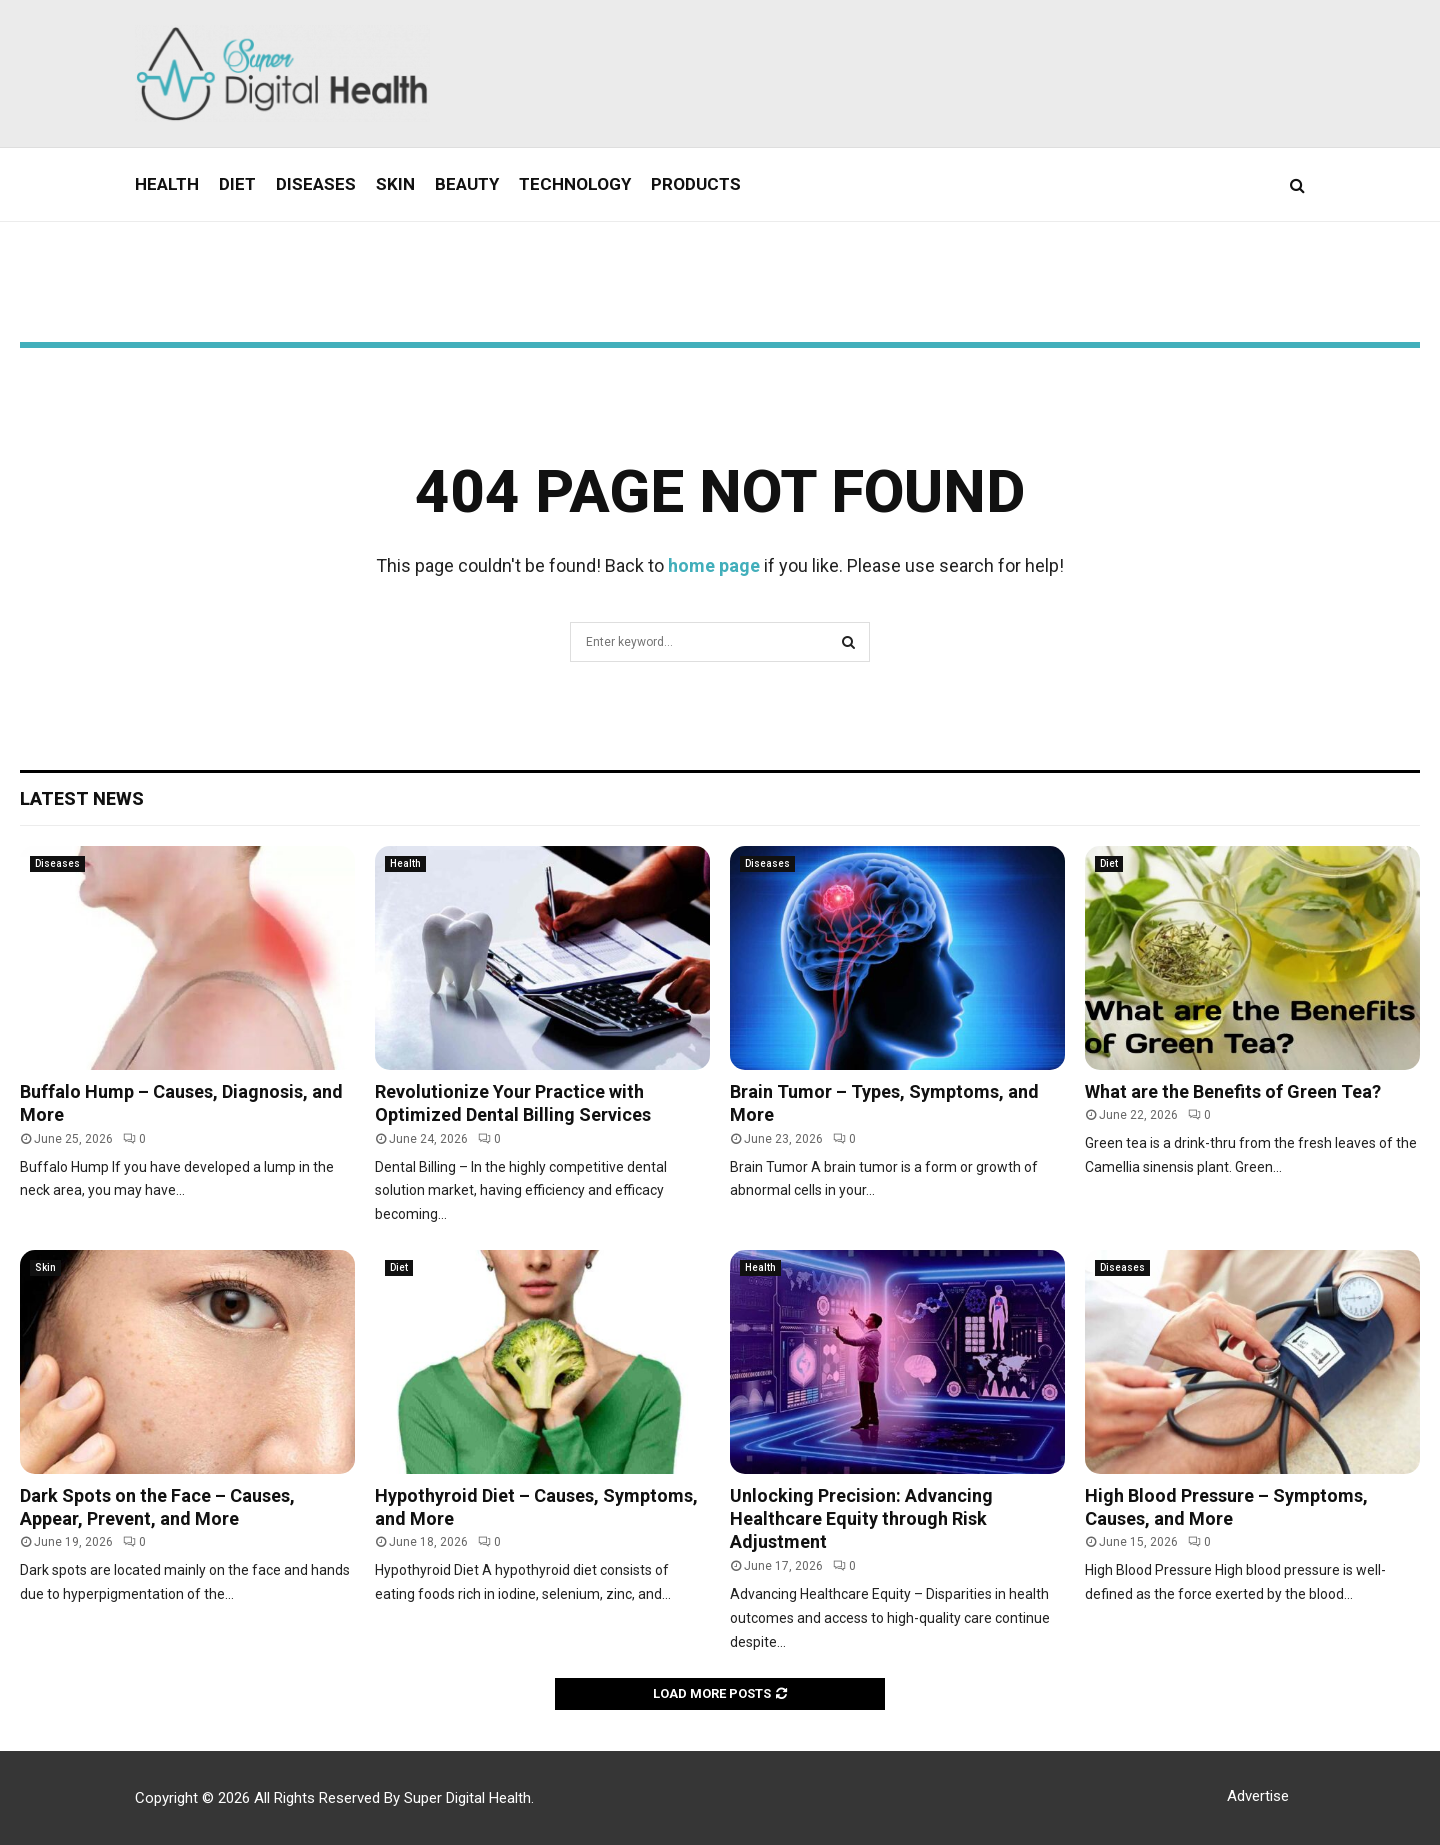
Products (696, 184)
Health (167, 184)
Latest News (82, 798)
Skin (395, 184)
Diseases (316, 184)
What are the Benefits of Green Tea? (1233, 1091)
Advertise (1258, 1796)
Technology (575, 184)
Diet (237, 184)
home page (714, 565)
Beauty (467, 184)
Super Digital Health (467, 1798)
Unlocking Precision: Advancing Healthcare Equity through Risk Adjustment (861, 1519)
